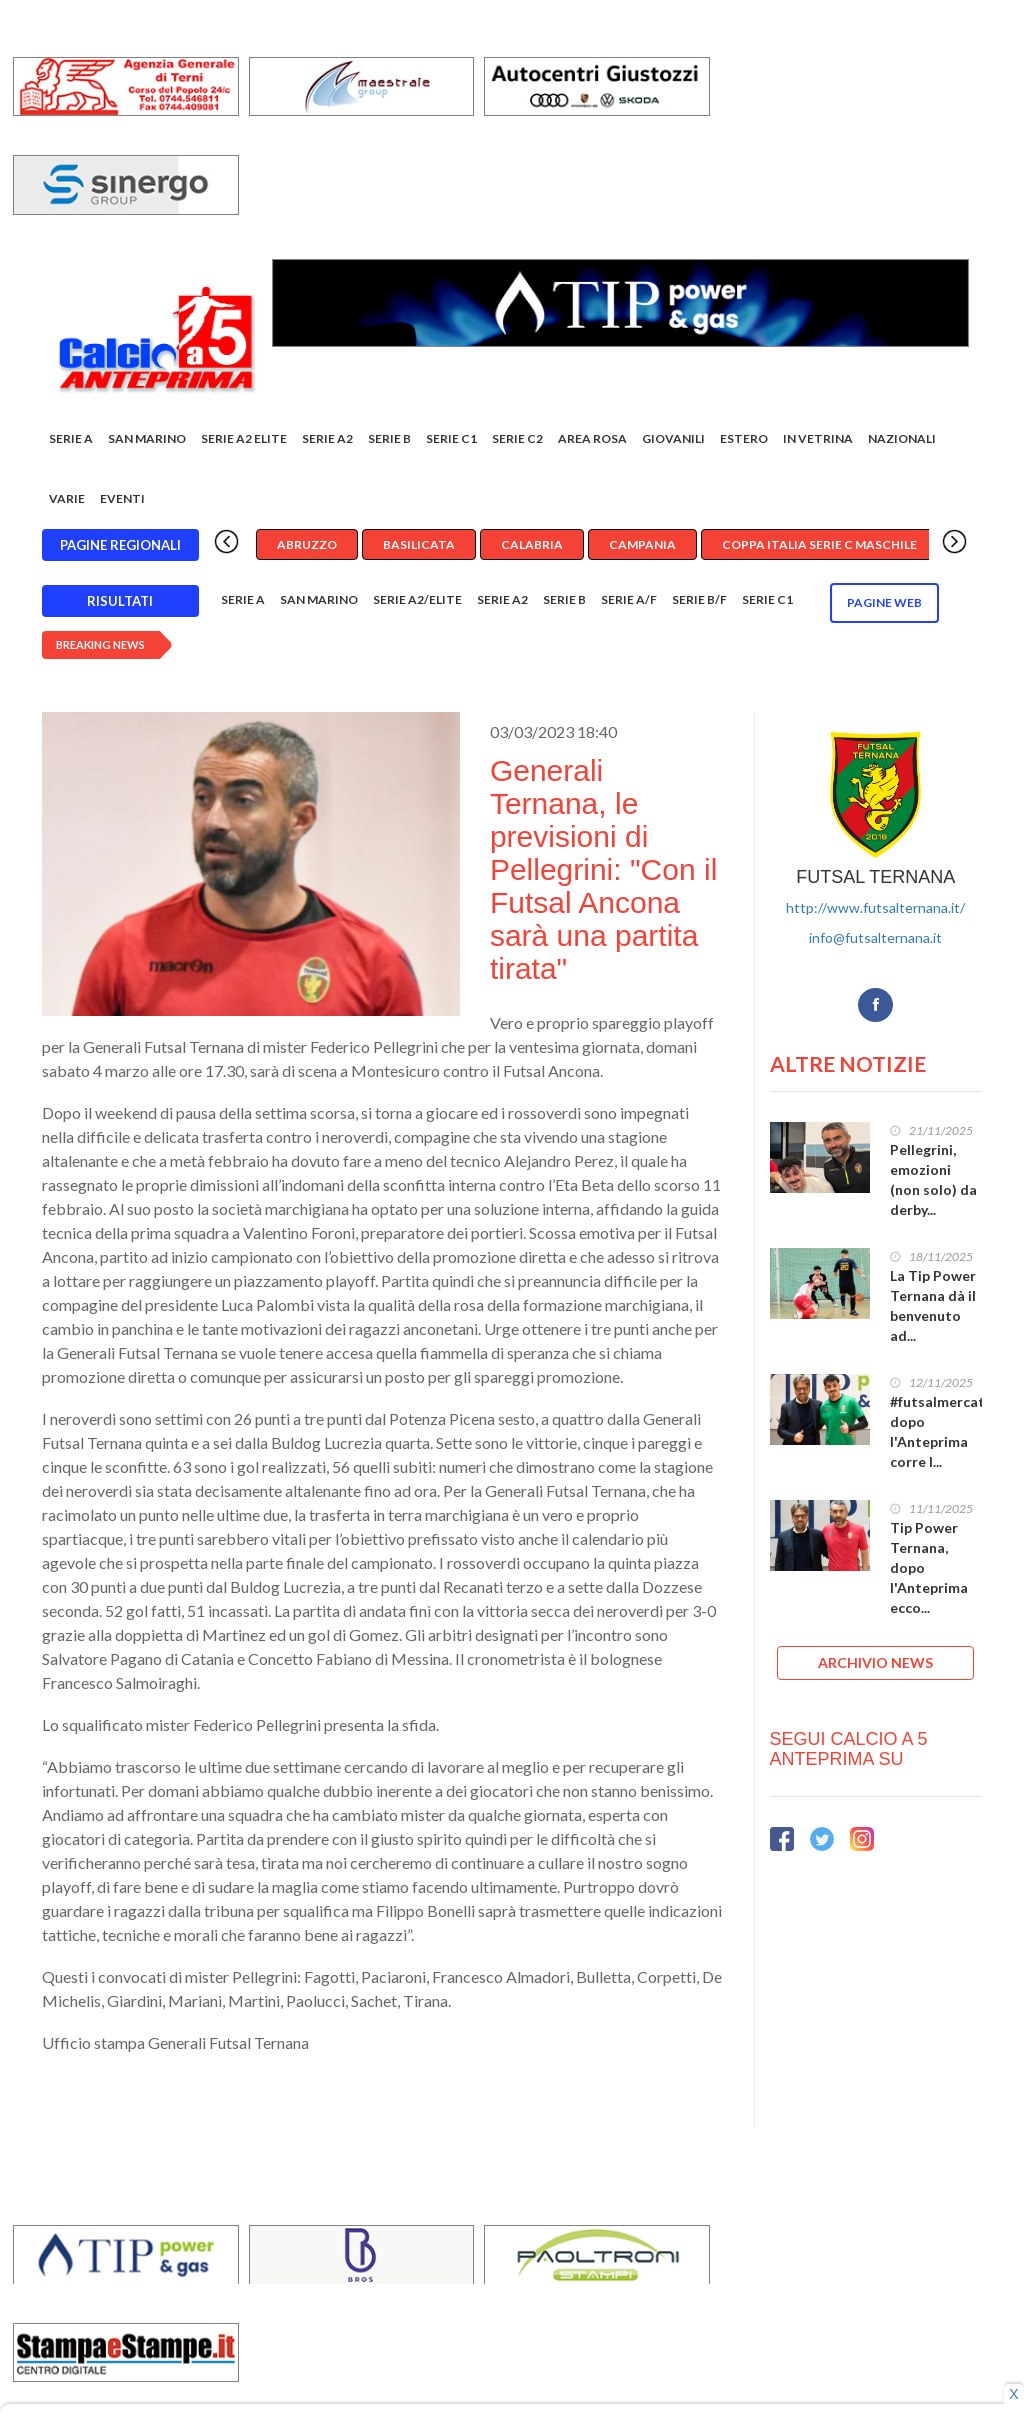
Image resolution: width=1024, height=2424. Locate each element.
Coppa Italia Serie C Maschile (819, 544)
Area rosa (592, 438)
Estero (744, 438)
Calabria (532, 544)
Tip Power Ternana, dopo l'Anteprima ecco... (929, 1567)
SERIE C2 (517, 438)
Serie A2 (327, 438)
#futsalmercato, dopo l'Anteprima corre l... (943, 1431)
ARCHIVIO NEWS (875, 1662)
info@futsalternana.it (875, 937)
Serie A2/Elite (417, 599)
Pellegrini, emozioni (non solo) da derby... (933, 1179)
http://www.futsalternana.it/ (875, 907)
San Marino (147, 438)
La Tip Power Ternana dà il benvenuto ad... (933, 1305)
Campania (642, 544)
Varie (67, 498)
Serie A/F (629, 599)
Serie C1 (451, 438)
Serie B (389, 438)
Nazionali (902, 438)
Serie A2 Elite (244, 438)
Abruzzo (307, 544)
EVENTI (122, 498)
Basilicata (419, 544)
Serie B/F (699, 599)
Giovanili (673, 438)
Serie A (71, 438)
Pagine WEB (884, 602)
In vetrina (818, 438)
